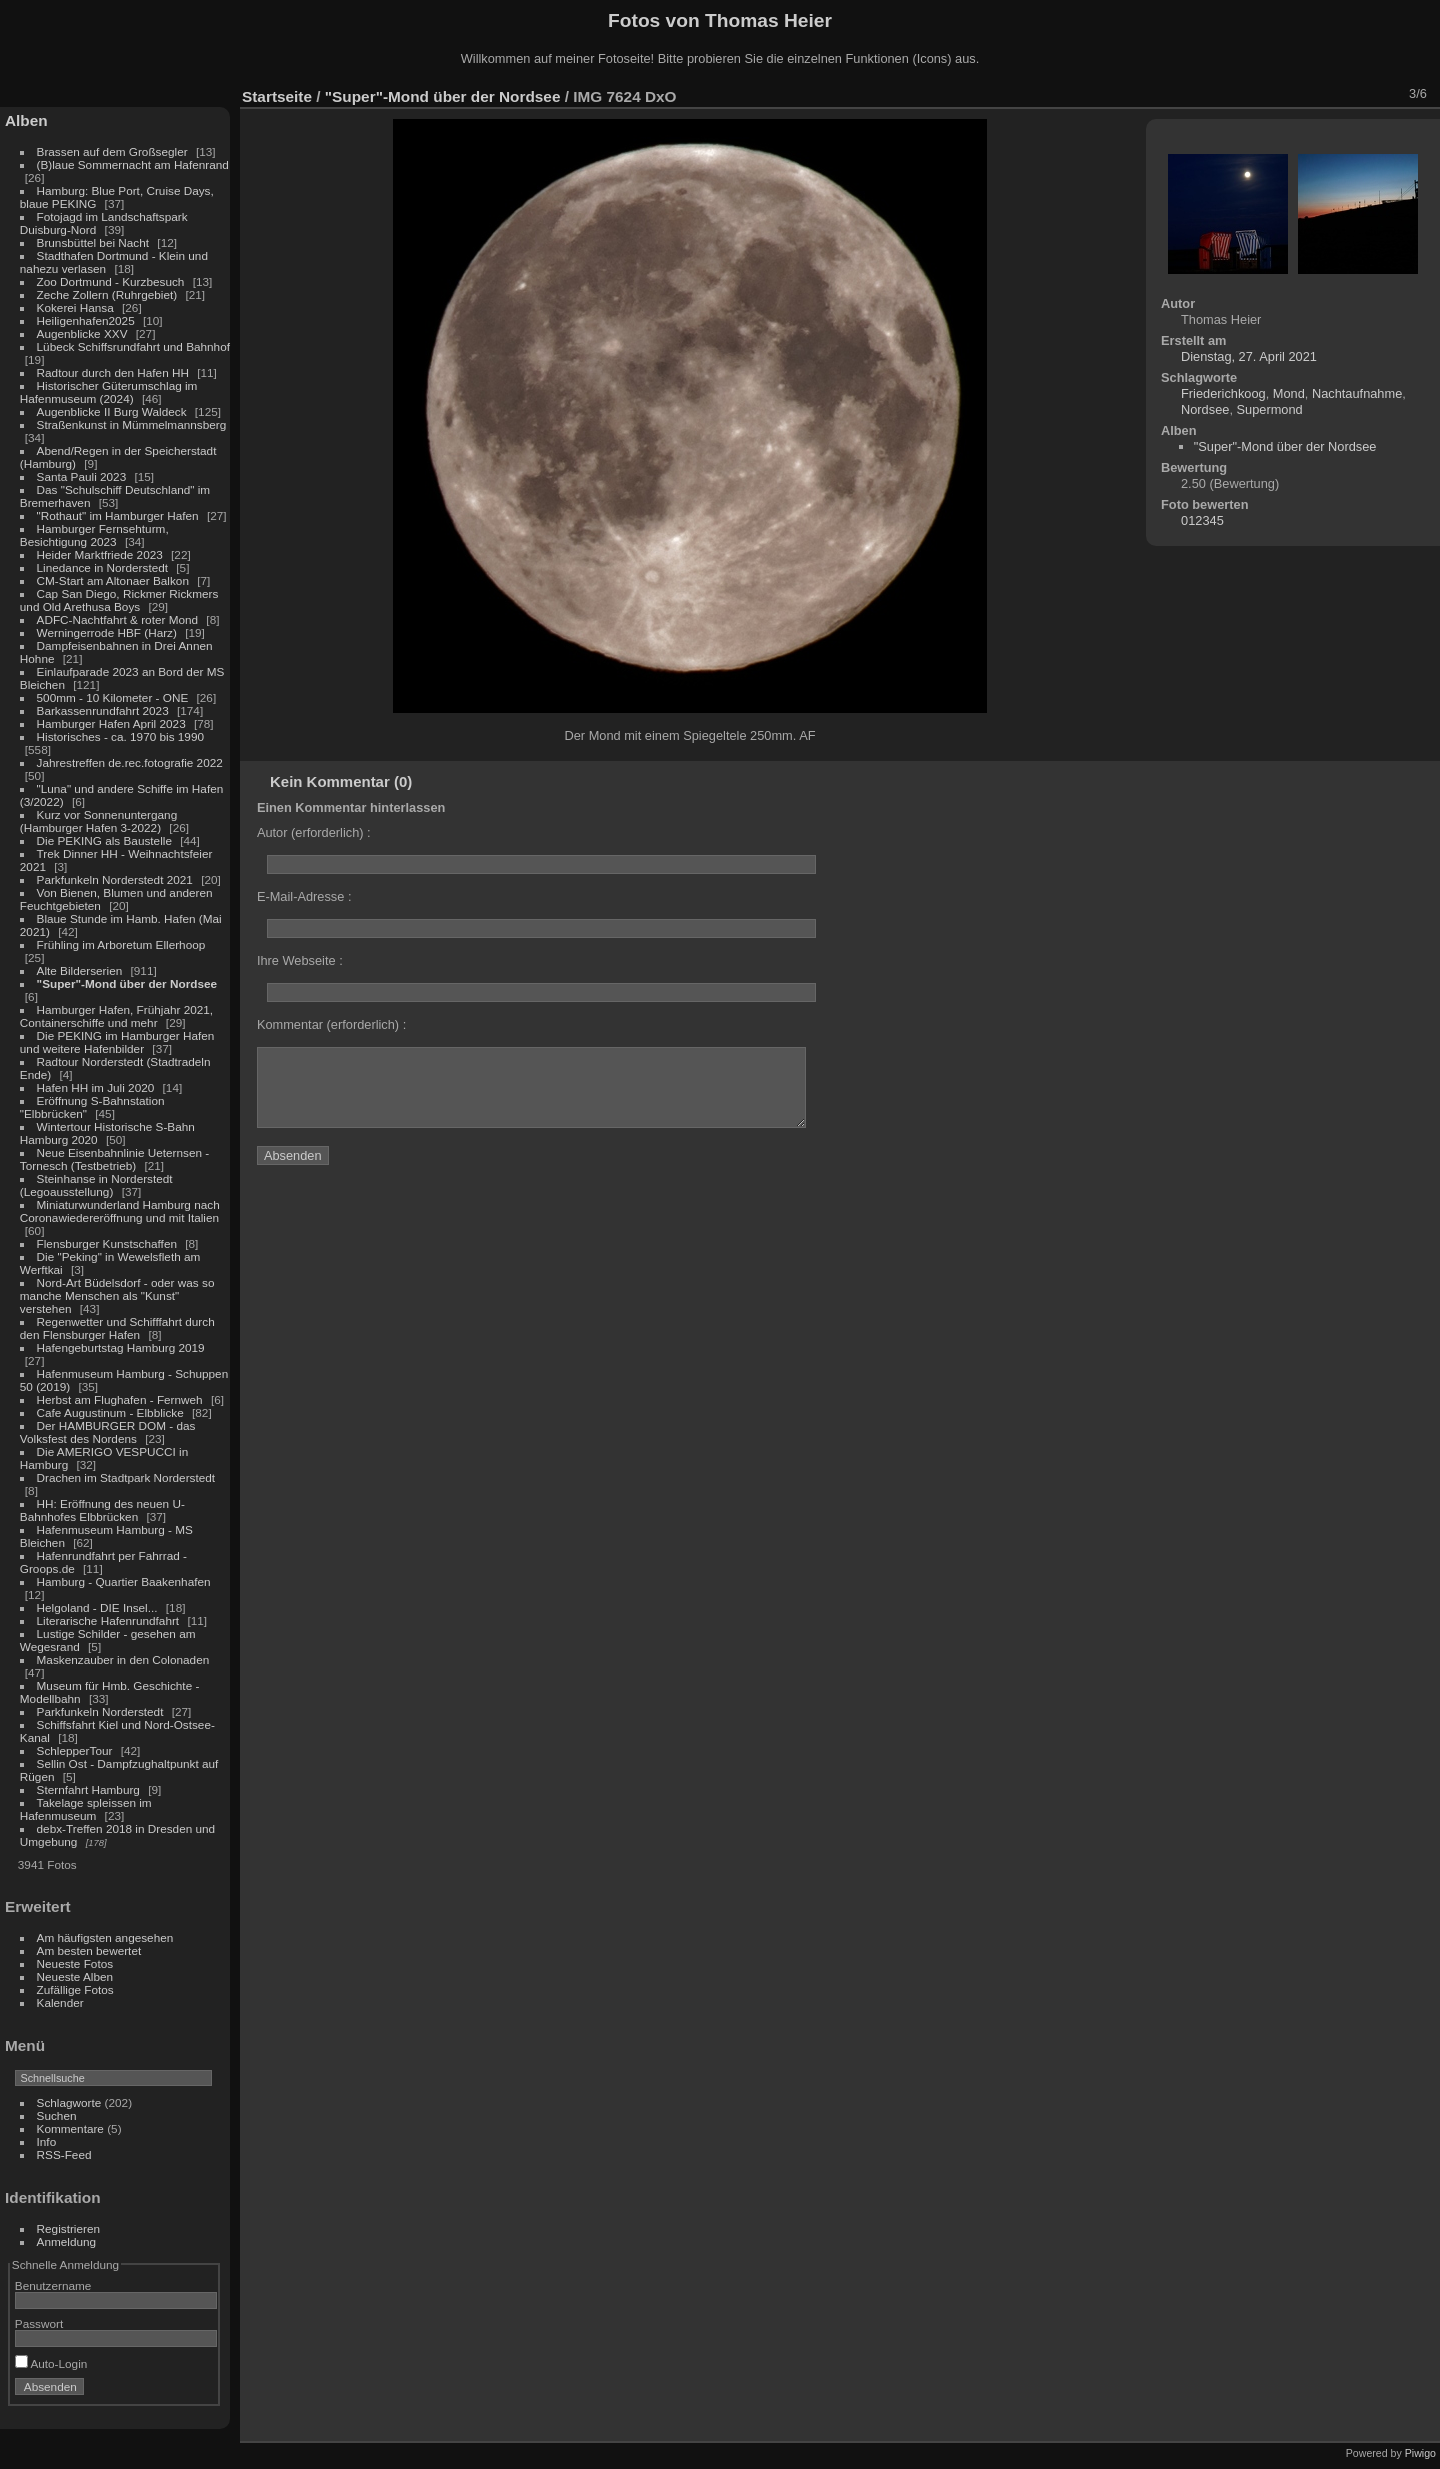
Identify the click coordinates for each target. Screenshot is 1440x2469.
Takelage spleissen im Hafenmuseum (86, 1809)
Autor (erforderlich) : (314, 832)
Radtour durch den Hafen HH (113, 372)
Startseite (277, 96)
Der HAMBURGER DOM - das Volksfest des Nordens (108, 1432)
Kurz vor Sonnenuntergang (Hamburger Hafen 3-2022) (98, 821)
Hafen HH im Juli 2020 (96, 1087)
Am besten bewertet (89, 1950)
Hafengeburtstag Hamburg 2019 (121, 1347)
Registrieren (68, 2228)
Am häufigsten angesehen (105, 1937)
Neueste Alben (75, 1976)
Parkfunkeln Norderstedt (100, 1711)
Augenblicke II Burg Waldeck (112, 411)
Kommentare (70, 2128)
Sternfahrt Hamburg (88, 1789)
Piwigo (1420, 2453)
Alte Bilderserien (80, 970)
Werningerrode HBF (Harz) (107, 632)
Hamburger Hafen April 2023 (111, 723)
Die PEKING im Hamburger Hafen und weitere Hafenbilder (117, 1042)
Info (47, 2141)
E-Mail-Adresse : (304, 896)
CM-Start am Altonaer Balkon (113, 580)
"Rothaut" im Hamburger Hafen (118, 515)
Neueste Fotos (75, 1963)
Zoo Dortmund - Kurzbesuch (111, 281)
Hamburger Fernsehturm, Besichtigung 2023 (94, 535)
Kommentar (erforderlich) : (331, 1024)
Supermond (1270, 409)
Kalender (60, 2002)
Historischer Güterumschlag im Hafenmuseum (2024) (109, 392)
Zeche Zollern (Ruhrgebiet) (107, 294)
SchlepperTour (75, 1750)
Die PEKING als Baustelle (104, 840)
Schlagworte (69, 2102)
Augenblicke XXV (82, 333)
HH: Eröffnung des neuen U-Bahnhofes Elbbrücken (102, 1510)
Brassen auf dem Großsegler (112, 151)
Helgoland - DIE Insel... (97, 1607)
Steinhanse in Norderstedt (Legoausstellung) (96, 1185)
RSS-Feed (64, 2154)
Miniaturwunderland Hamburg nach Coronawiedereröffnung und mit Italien (120, 1211)
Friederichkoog (1223, 393)
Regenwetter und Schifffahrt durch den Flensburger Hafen (117, 1328)
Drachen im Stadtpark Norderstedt (126, 1477)
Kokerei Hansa (75, 307)
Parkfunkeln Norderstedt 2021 (115, 879)
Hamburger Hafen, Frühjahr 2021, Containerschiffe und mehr (116, 1016)
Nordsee (1205, 409)
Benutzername (53, 2285)
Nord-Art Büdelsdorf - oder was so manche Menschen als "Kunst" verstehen (117, 1295)
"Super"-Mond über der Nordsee (127, 983)
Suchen (57, 2115)
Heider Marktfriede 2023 (100, 554)
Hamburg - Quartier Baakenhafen (124, 1581)
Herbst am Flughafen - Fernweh (121, 1399)
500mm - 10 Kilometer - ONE (113, 697)
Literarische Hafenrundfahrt (108, 1620)
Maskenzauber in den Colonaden (123, 1659)
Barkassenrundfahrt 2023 (103, 710)
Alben (26, 120)
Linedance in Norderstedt (102, 567)
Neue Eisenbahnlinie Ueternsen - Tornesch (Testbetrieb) (114, 1159)
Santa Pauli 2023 (82, 476)
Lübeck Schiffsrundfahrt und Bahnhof (133, 346)
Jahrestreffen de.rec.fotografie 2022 (130, 762)
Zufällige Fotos (75, 1989)
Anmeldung (67, 2241)
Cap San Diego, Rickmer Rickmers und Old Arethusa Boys (119, 600)
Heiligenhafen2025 (86, 320)
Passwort (39, 2323)
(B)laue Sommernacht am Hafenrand (133, 164)
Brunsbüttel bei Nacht (93, 242)
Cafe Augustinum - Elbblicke (110, 1412)
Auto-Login (51, 2363)
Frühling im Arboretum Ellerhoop (121, 944)
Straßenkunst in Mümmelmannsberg (132, 424)
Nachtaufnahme (1357, 393)
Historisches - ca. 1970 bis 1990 (120, 736)
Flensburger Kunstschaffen (107, 1243)
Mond (1289, 393)
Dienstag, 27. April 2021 (1249, 356)
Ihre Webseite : (300, 960)
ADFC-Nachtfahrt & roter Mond (118, 619)
